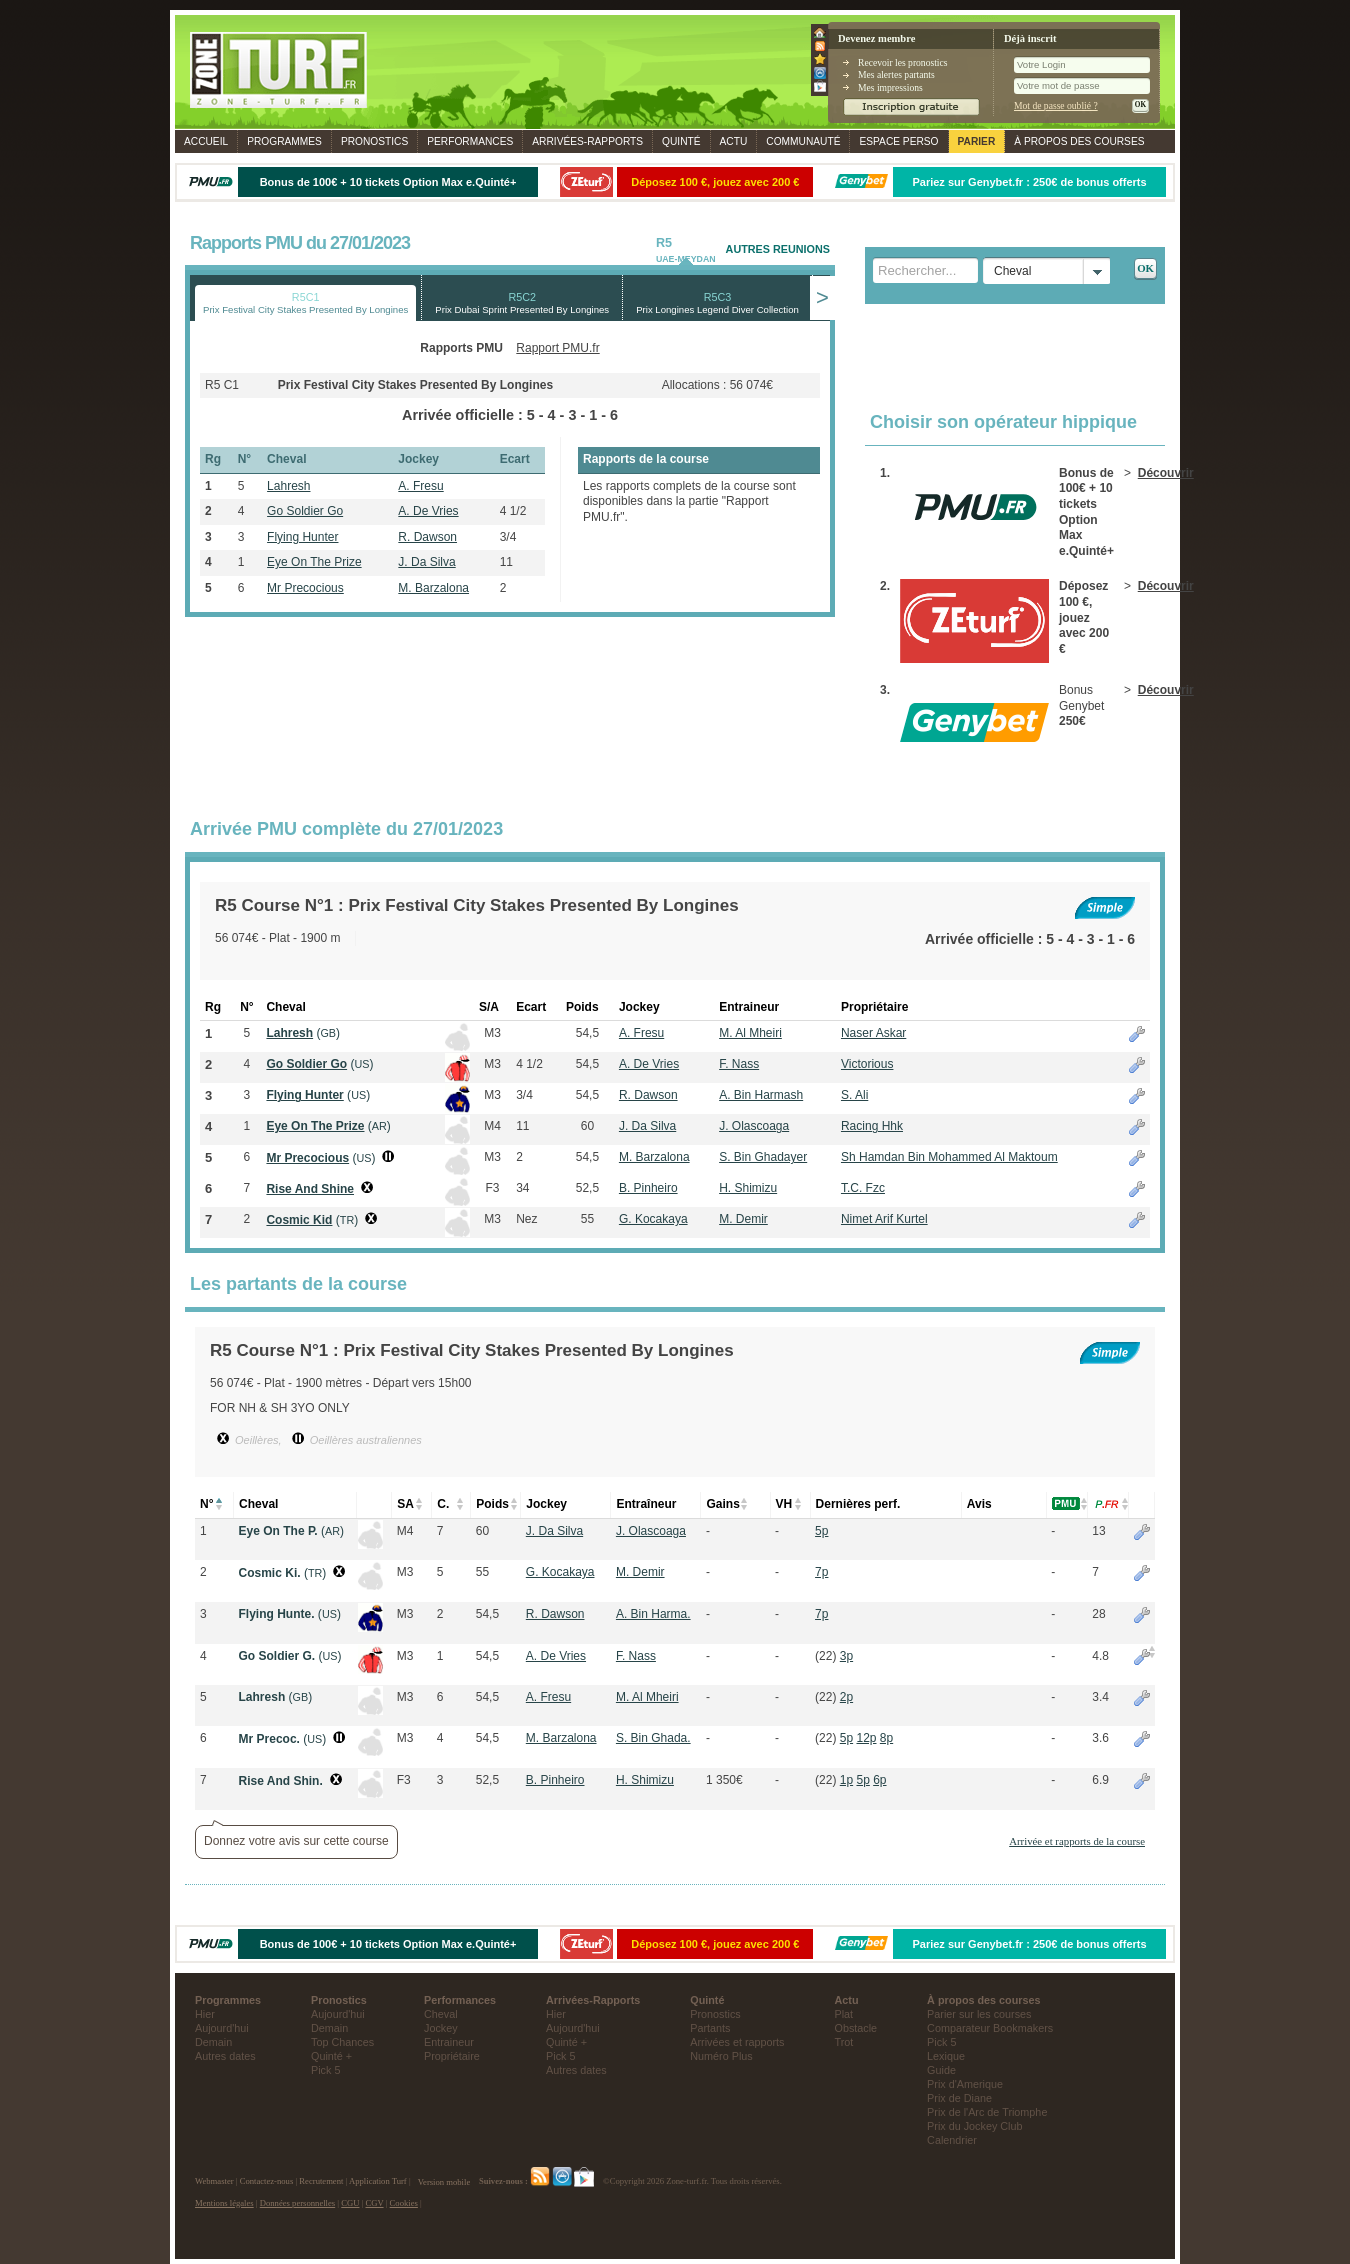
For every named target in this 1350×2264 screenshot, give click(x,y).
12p (866, 1738)
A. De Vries (428, 511)
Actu (734, 141)
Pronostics (374, 141)
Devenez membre (876, 38)
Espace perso (898, 141)
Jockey (441, 2028)
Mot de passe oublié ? (1056, 105)
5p (821, 1531)
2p (846, 1697)
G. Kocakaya (653, 1219)
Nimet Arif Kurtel (884, 1219)
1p (846, 1780)
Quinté (681, 141)
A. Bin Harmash (761, 1095)
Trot (844, 2042)
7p (821, 1572)
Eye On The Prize (314, 562)
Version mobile (444, 2182)
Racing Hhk (872, 1126)
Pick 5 (325, 2070)
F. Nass (739, 1064)
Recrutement (321, 2182)
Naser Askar (873, 1033)
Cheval (441, 2014)
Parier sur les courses (979, 2014)
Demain (213, 2042)
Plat (844, 2014)
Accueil (206, 141)
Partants (710, 2028)
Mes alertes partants (896, 74)
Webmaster (214, 2182)
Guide (941, 2070)
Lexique (946, 2056)
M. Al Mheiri (750, 1033)
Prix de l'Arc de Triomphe (987, 2112)
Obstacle (856, 2028)
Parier (977, 141)
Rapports (587, 141)
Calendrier (952, 2140)
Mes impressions (890, 87)
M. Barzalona (433, 588)
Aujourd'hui (222, 2028)
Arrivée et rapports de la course (1077, 1841)
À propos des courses (1079, 141)
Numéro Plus (721, 2056)
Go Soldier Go (305, 511)
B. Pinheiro (648, 1188)
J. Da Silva (426, 562)
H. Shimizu (748, 1188)
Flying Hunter (302, 537)
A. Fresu (420, 486)
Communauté (803, 141)
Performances (470, 141)
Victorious (867, 1064)
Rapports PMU (461, 348)
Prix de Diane (959, 2098)
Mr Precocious (305, 588)
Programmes (284, 141)
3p (846, 1656)
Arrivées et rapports (737, 2042)
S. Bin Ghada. (653, 1738)
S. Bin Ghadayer (763, 1157)
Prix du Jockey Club (974, 2126)
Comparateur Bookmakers (990, 2028)
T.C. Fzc (863, 1188)
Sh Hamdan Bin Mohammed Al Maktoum (949, 1157)
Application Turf (378, 2182)
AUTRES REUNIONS (778, 249)
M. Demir (743, 1219)
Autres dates (225, 2056)
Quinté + (331, 2056)
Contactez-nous (267, 2182)
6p (879, 1780)
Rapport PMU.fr (557, 348)
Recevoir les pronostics (903, 62)
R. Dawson (427, 537)
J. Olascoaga (754, 1126)
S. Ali (854, 1095)
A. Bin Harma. (653, 1614)
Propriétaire (452, 2056)
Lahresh (288, 486)
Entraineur (449, 2042)
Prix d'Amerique (965, 2084)
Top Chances (342, 2042)
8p (886, 1738)
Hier (205, 2014)
